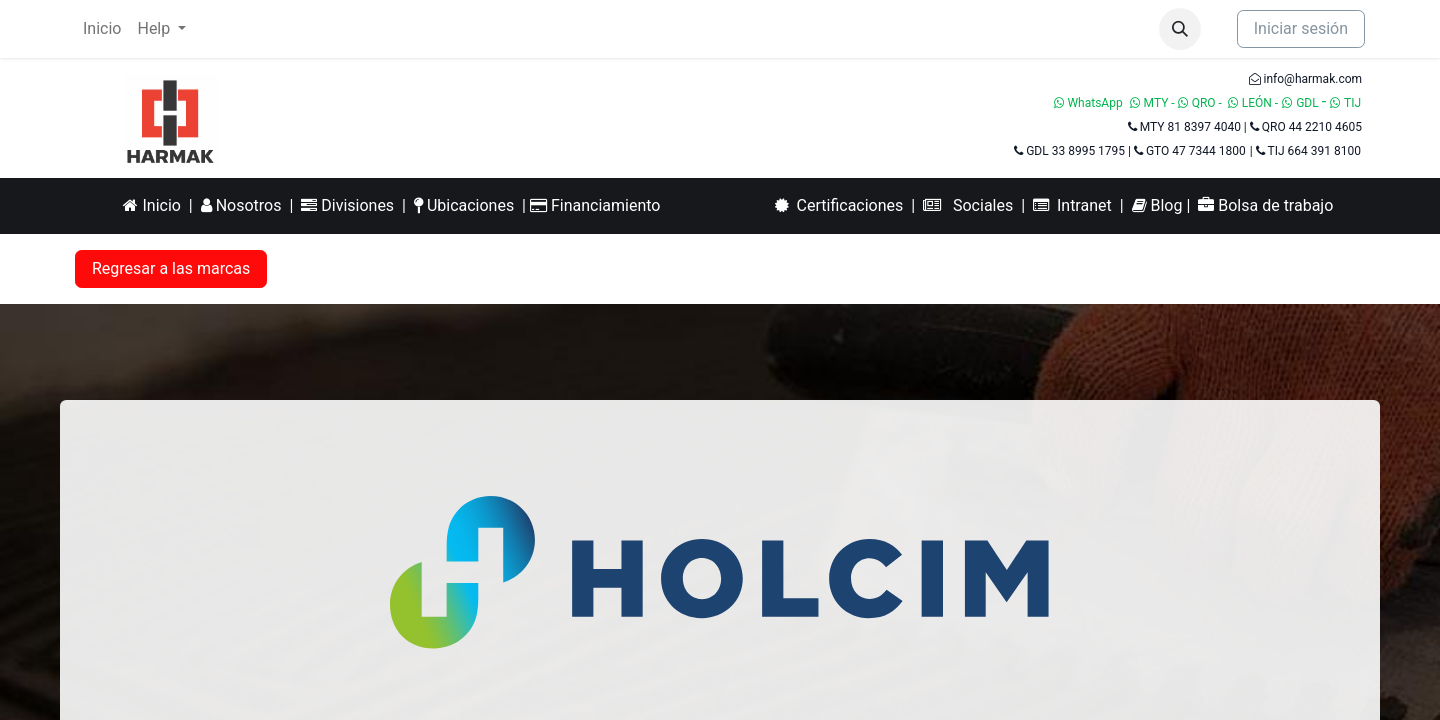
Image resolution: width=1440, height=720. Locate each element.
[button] (1180, 29)
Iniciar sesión (1301, 28)
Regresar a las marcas (171, 268)
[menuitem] (102, 29)
